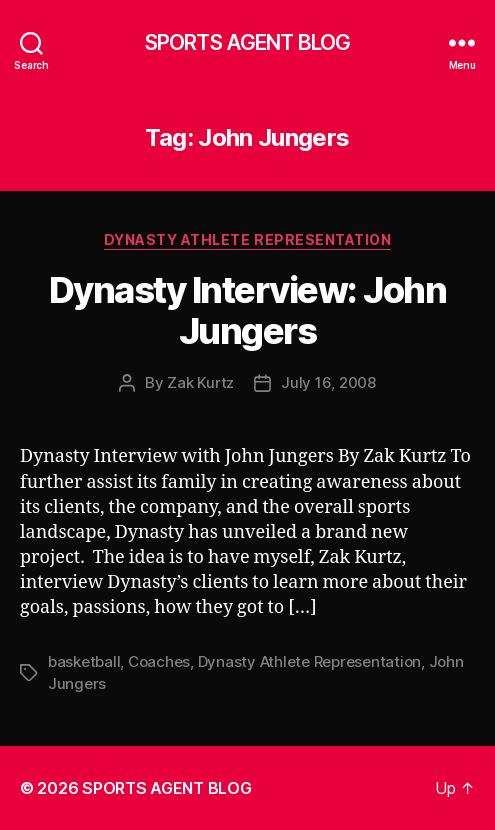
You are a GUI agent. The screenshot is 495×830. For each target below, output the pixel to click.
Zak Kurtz (200, 382)
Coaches (159, 661)
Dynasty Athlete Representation (247, 239)
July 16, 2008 (328, 382)
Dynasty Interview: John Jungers (248, 310)
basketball (84, 661)
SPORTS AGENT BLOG (247, 42)
